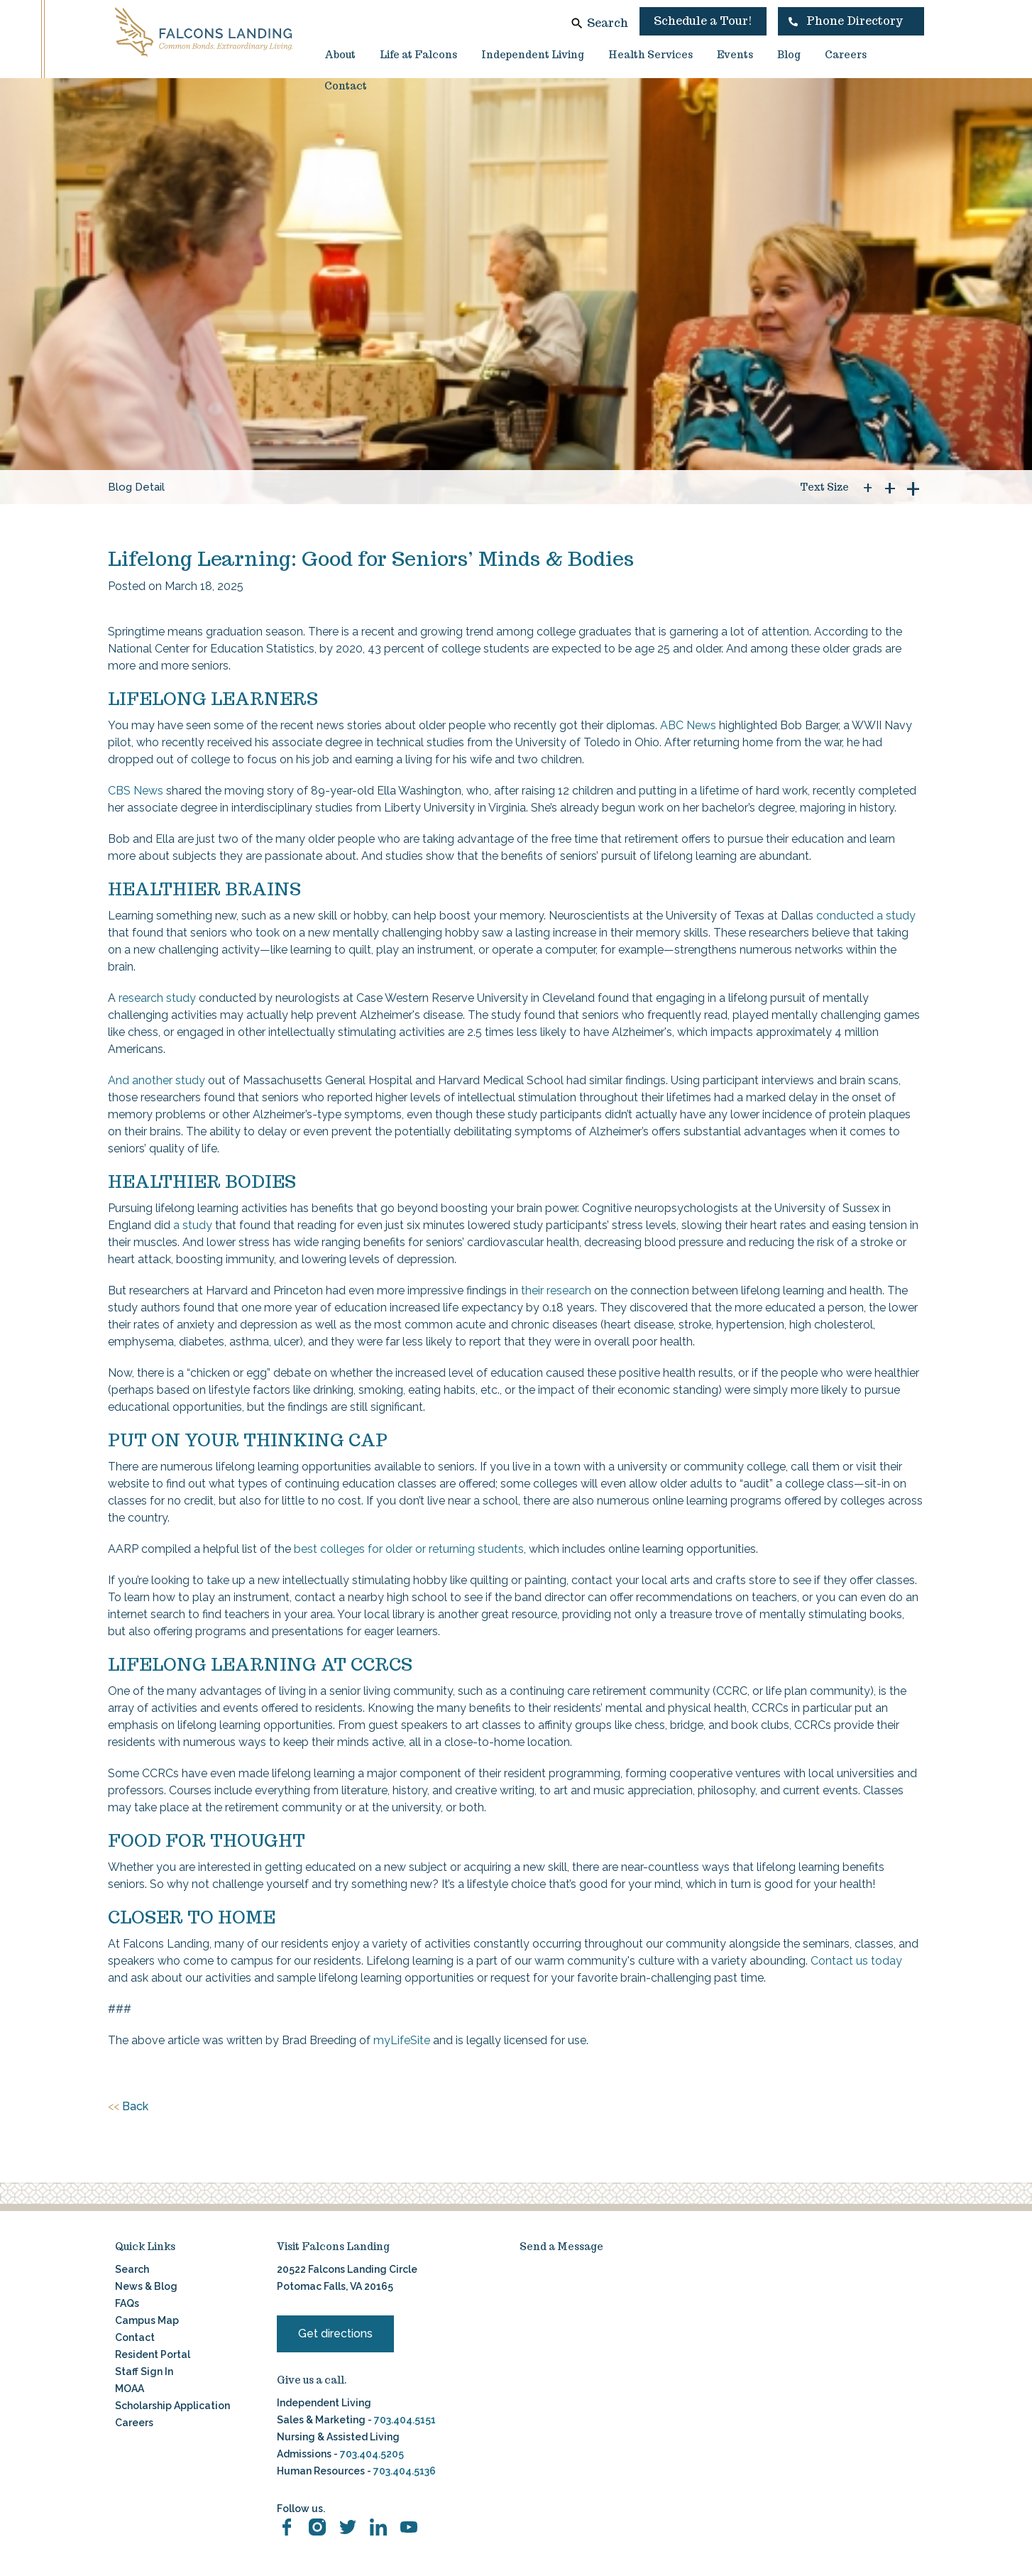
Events (735, 54)
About (340, 54)
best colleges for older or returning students (409, 1549)
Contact (345, 86)
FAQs (127, 2303)
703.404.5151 (405, 2419)
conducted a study (866, 915)
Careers (846, 54)
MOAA (129, 2388)
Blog (789, 54)
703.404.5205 (372, 2454)
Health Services (650, 54)
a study (192, 1225)
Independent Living (532, 54)
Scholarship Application (172, 2405)
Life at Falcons (418, 54)
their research (556, 1290)
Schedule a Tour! (703, 20)
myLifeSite (401, 2040)
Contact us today (856, 1961)
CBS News (135, 790)
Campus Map (147, 2320)
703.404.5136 (403, 2471)
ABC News (688, 725)
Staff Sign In (144, 2371)
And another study (156, 1080)
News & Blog (146, 2286)
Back (128, 2106)
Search (607, 23)
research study (157, 998)
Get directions (335, 2333)
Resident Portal (152, 2354)
